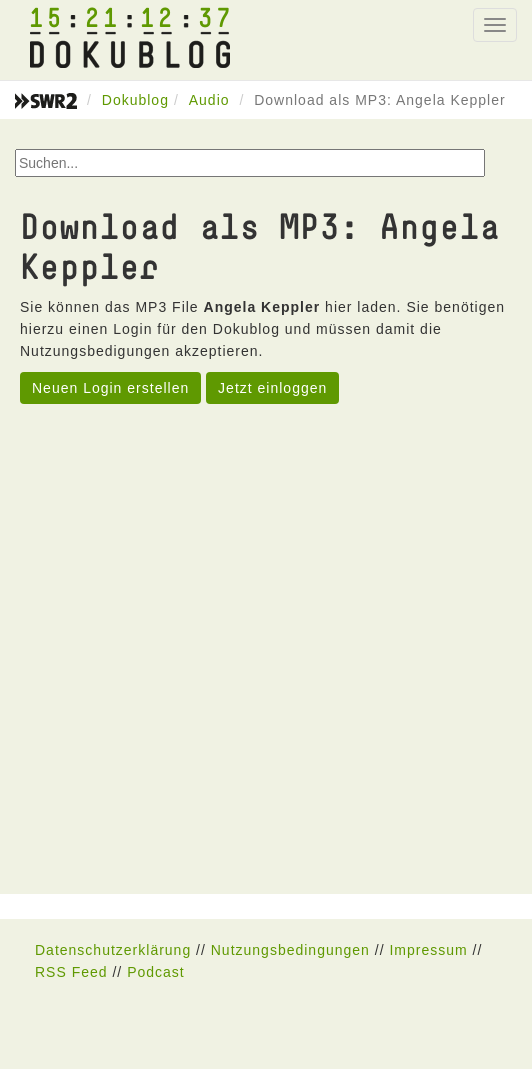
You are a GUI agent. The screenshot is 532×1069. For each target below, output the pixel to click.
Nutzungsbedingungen (290, 950)
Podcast (156, 972)
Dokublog (135, 100)
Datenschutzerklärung (113, 950)
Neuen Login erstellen (110, 388)
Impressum (428, 950)
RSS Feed (71, 972)
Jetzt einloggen (272, 388)
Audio (209, 100)
